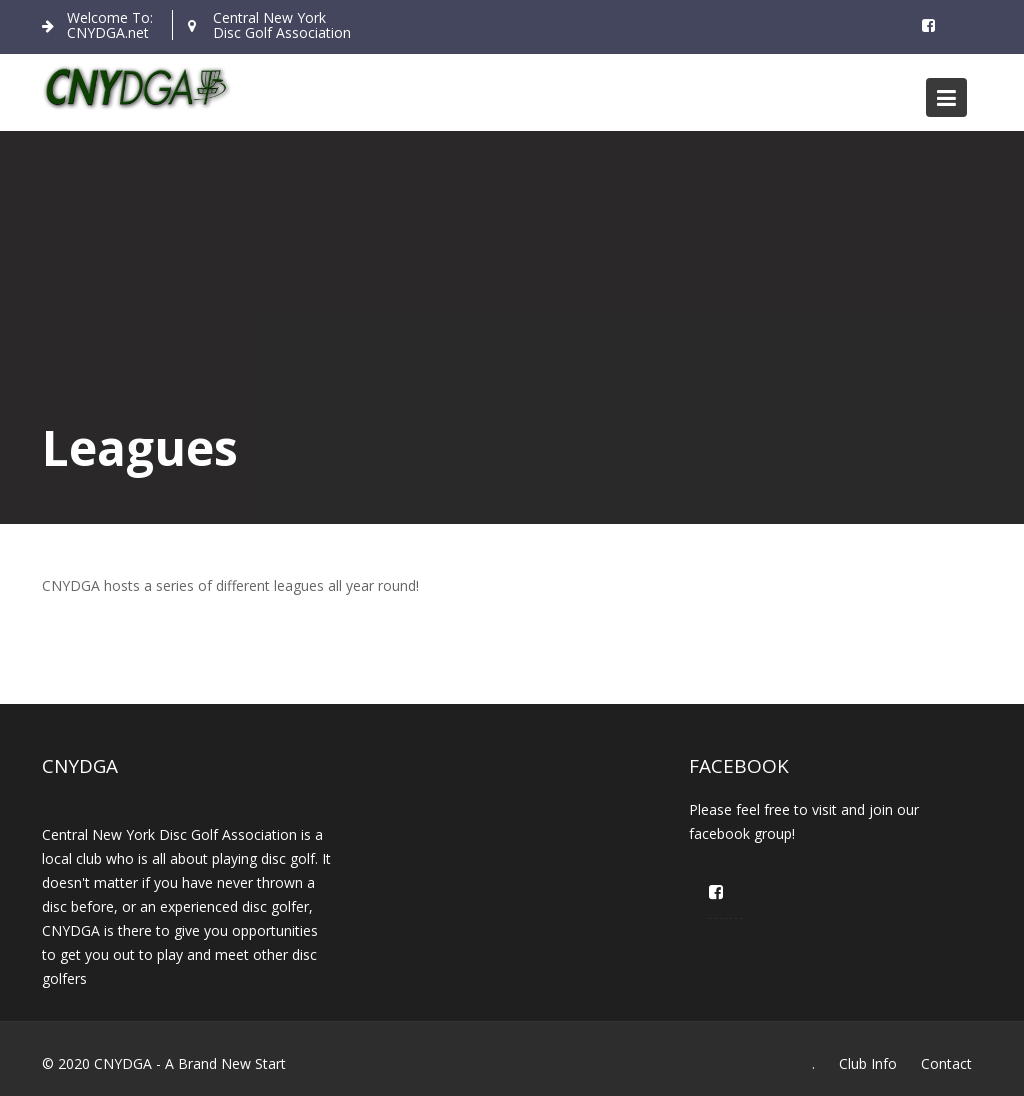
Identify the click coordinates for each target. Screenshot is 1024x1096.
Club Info (868, 1063)
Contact (946, 1063)
